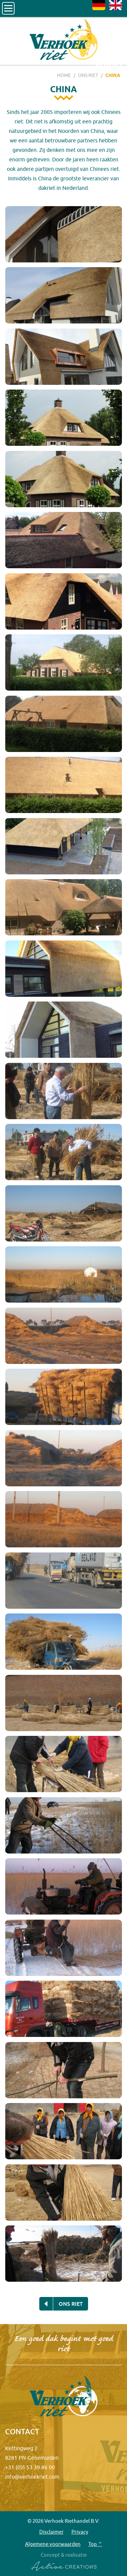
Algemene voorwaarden (53, 2544)
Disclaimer (51, 2532)
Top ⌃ (95, 2544)
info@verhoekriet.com (32, 2477)
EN (115, 5)
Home (64, 75)
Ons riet (88, 75)
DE (99, 5)
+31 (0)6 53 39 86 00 (30, 2467)
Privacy (79, 2532)
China (112, 75)
